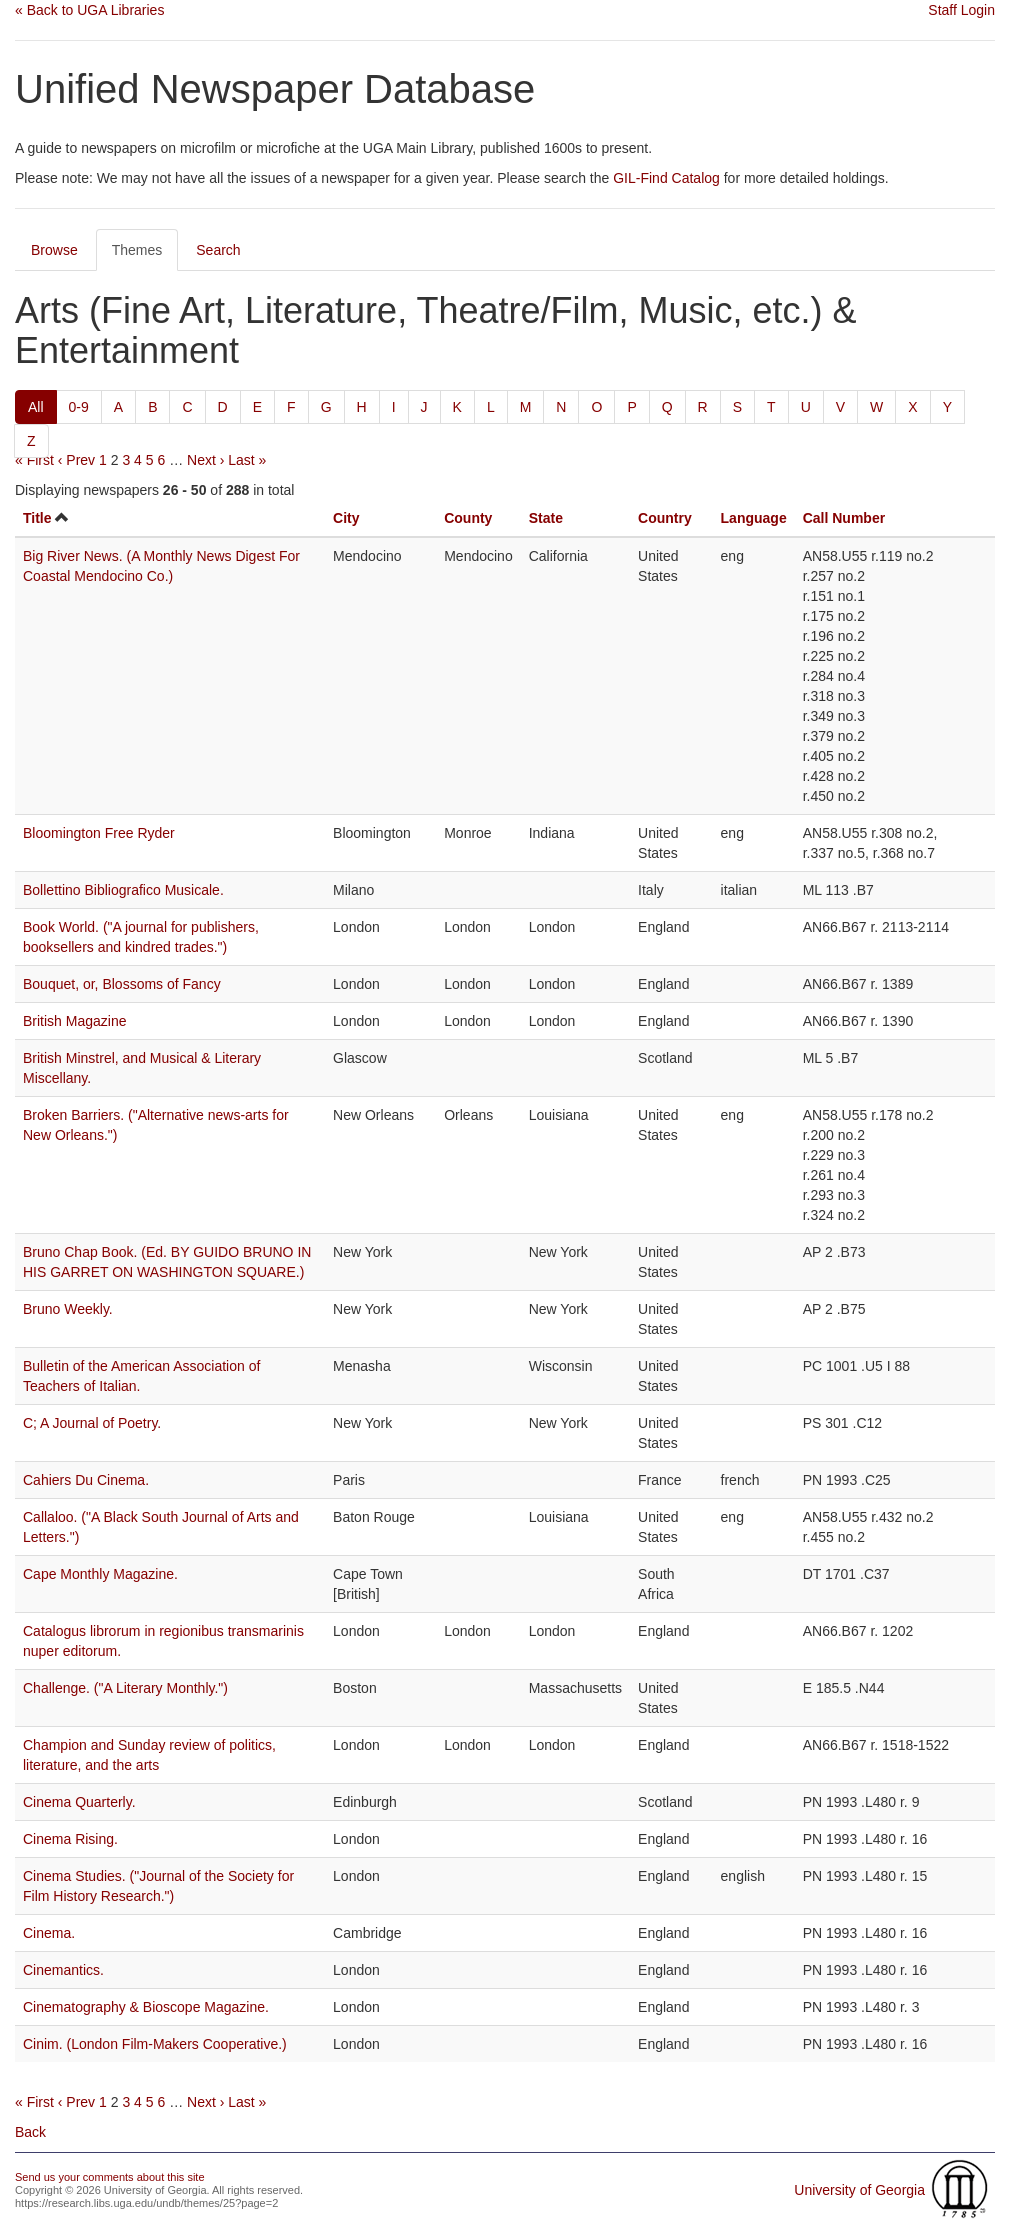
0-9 (79, 407)
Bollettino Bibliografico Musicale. (123, 890)
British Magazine (75, 1021)
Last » (247, 460)
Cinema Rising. (70, 1839)
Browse (54, 250)
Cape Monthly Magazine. (100, 1574)
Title (37, 518)
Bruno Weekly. (68, 1309)
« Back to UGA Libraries (89, 10)
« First (34, 460)
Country (665, 518)
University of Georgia (859, 2190)
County (468, 518)
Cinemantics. (63, 1970)
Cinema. (49, 1933)
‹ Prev (76, 460)
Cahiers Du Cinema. (86, 1480)
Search (218, 250)
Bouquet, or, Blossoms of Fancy (122, 984)
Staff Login (961, 10)
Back (30, 2132)
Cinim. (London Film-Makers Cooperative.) (155, 2044)
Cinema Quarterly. (79, 1802)
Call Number (844, 518)
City (346, 518)
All (36, 407)
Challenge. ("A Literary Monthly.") (125, 1688)
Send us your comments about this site (110, 2177)
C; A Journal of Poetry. (92, 1423)
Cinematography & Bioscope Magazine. (146, 2007)
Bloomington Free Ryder (99, 833)
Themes (137, 250)
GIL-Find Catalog (666, 178)
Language (754, 518)
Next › (205, 460)
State (546, 518)
